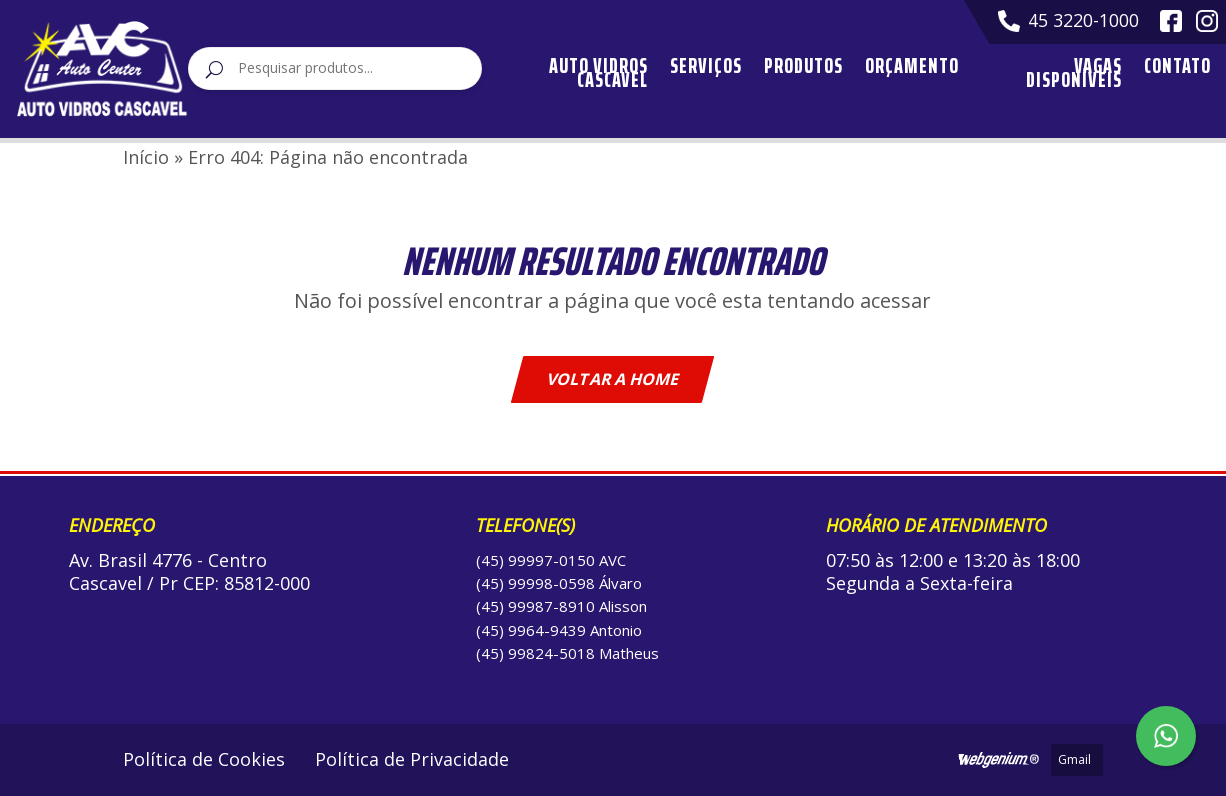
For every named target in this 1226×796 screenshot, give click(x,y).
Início (146, 157)
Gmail (1074, 759)
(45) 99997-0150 (535, 560)
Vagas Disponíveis (1074, 73)
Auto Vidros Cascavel (598, 73)
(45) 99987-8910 (535, 606)
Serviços (706, 70)
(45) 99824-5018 (535, 653)
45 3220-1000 (1068, 21)
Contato (1177, 70)
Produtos (803, 70)
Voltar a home (613, 379)
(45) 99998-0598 (535, 583)
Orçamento (912, 70)
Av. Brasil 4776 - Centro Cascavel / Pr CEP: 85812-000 (189, 571)
